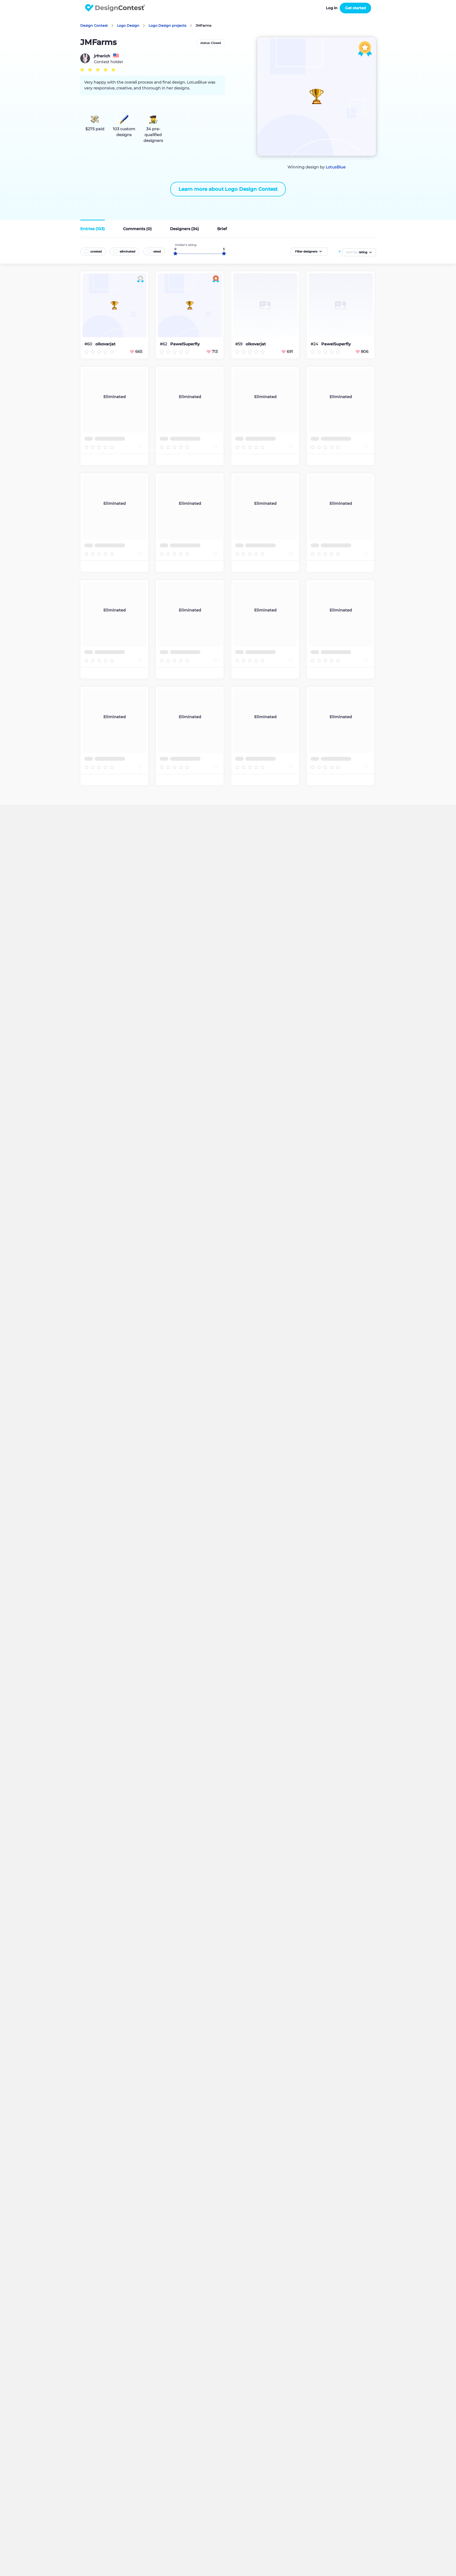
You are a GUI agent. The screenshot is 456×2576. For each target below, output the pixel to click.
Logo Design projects (167, 25)
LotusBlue (336, 167)
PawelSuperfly (185, 344)
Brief (222, 229)
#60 (88, 344)
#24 (315, 344)
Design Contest (94, 25)
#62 (164, 344)
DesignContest (115, 8)
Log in (331, 8)
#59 (239, 344)
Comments (137, 229)
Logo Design (128, 25)
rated (157, 251)
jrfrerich (102, 56)
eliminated (127, 251)
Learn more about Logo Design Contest (228, 189)
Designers (184, 229)
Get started (355, 8)
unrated (96, 251)
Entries (92, 229)
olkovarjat (105, 344)
